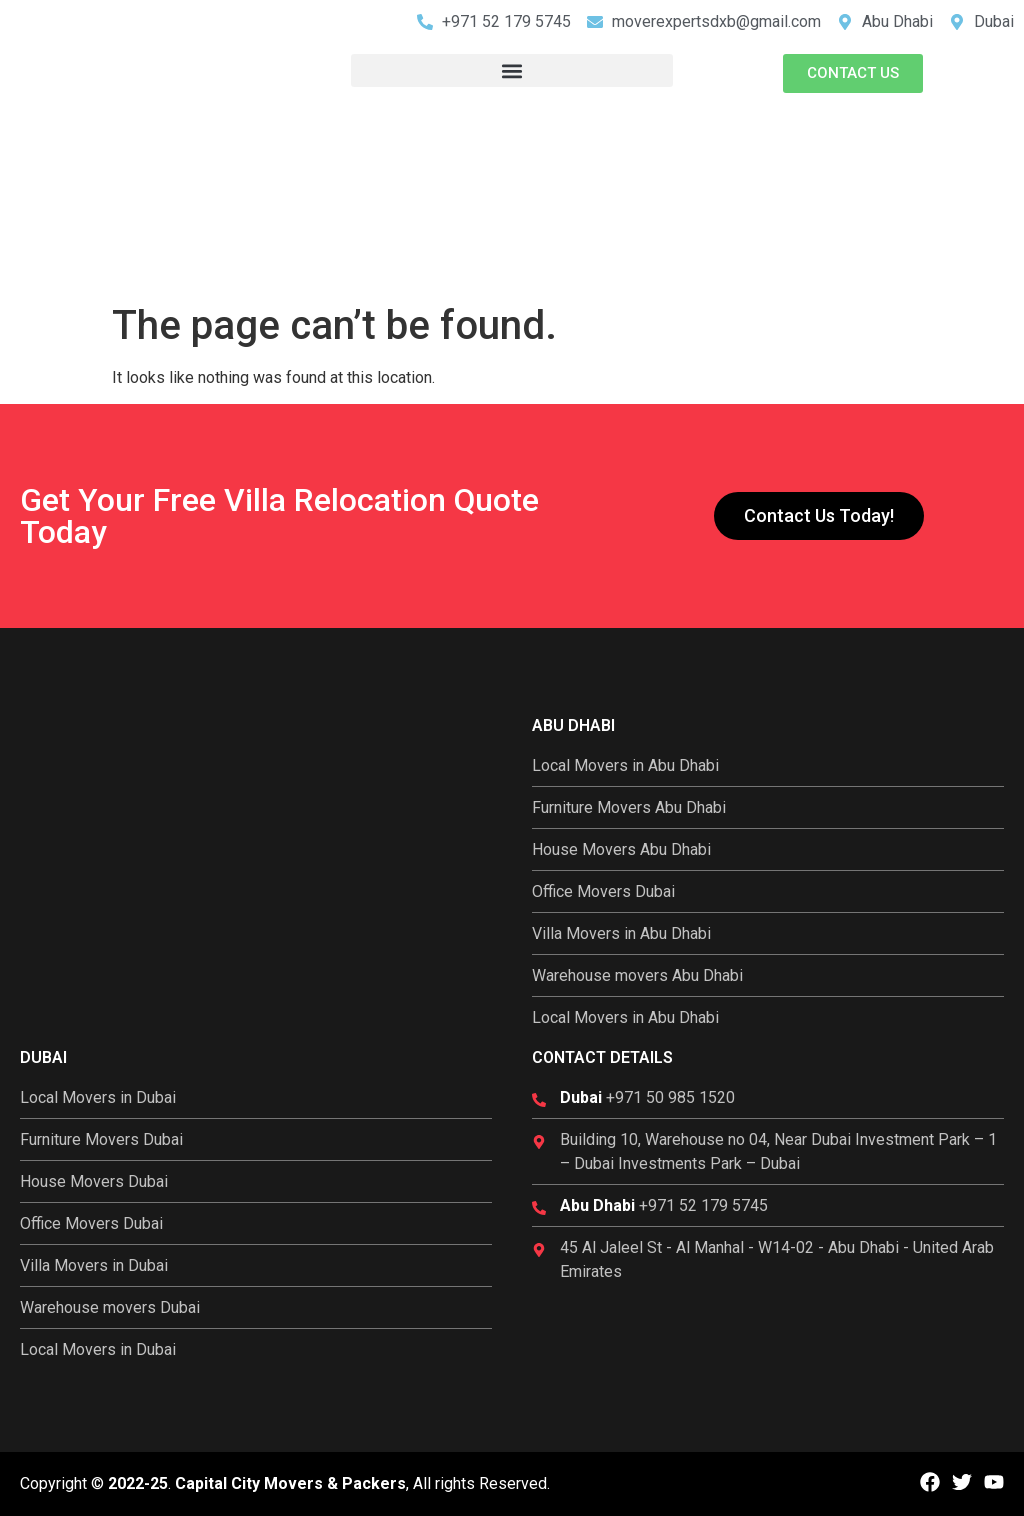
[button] (511, 70)
